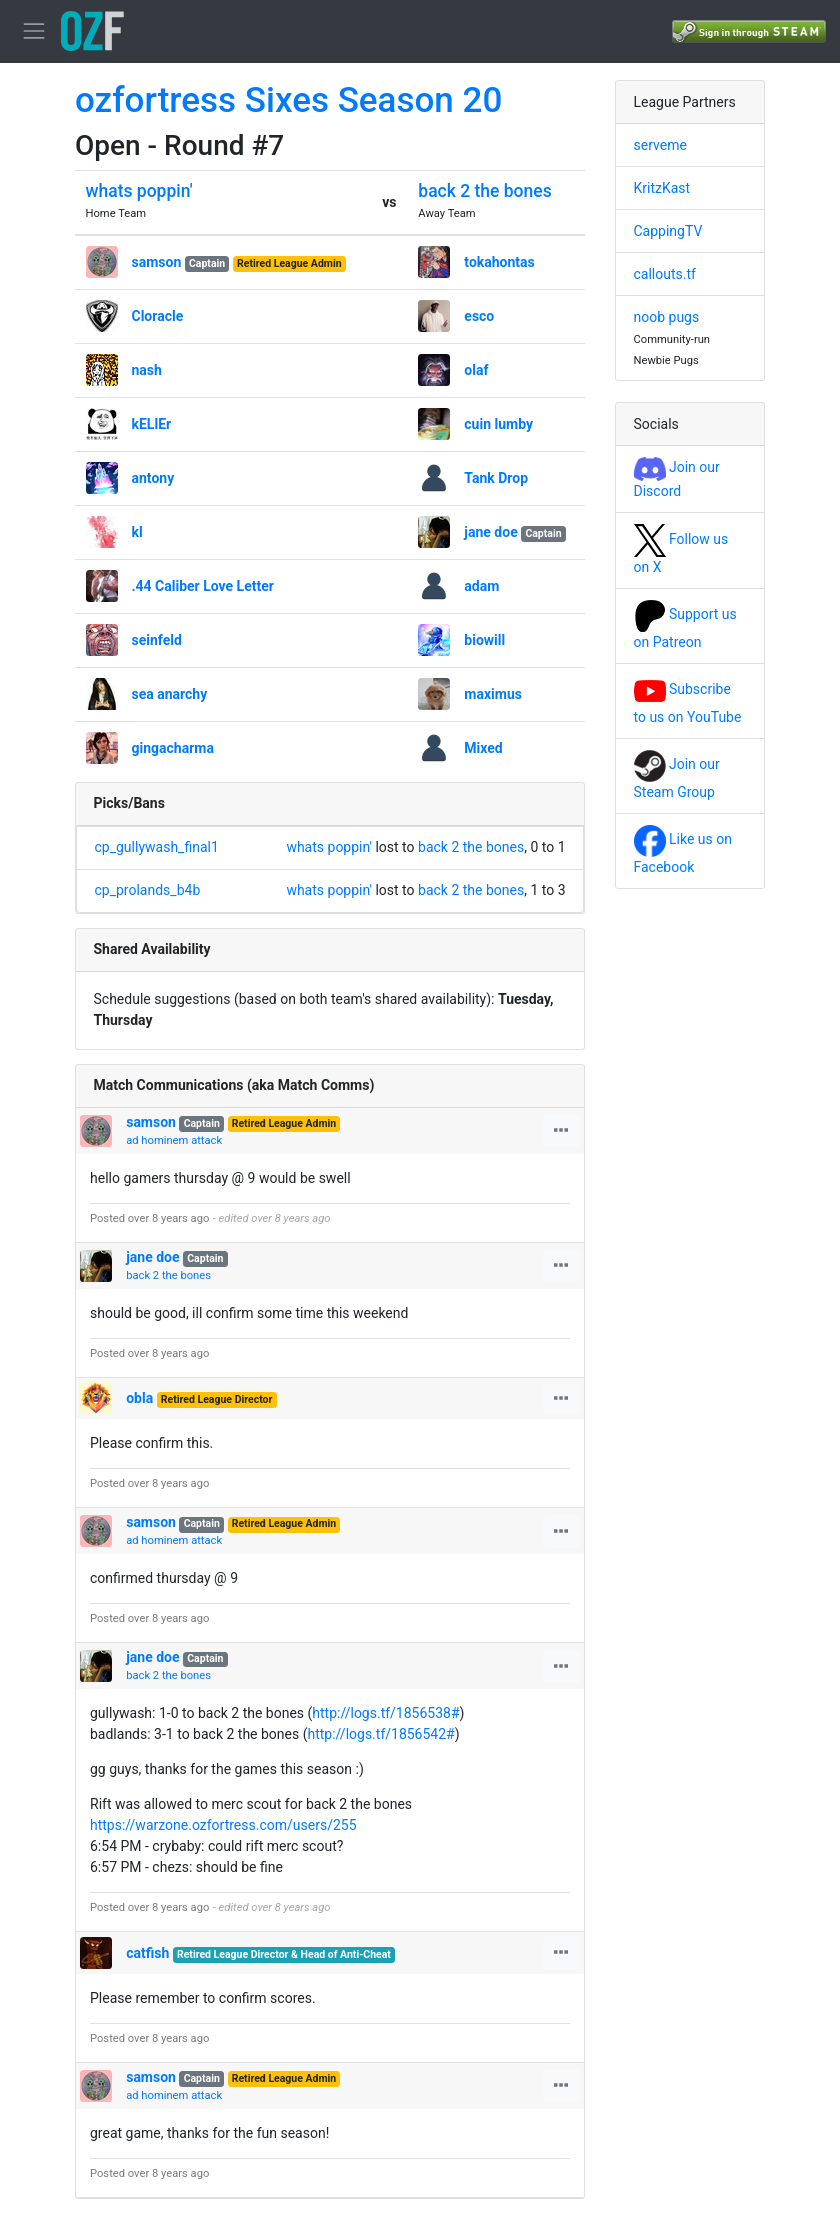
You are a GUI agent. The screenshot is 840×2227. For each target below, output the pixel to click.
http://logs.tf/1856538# (385, 1713)
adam (481, 586)
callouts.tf (665, 274)
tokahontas (499, 262)
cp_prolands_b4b (148, 890)
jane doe (490, 532)
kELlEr (152, 424)
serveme (660, 145)
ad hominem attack (174, 1140)
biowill (484, 640)
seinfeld (157, 640)
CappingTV (668, 231)
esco (479, 316)
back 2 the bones (484, 191)
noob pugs (667, 317)
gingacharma (173, 748)
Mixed (483, 748)
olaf (476, 370)
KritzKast (662, 188)
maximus (493, 694)
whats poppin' (139, 191)
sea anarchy (170, 694)
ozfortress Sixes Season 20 (288, 100)
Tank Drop (496, 478)
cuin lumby (498, 424)
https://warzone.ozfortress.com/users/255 (223, 1825)
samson (157, 262)
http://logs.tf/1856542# (380, 1734)
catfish (147, 1953)
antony (153, 478)
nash (147, 370)
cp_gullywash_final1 (157, 847)
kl (137, 532)
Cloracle (158, 316)
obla (139, 1398)
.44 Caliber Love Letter (203, 586)
